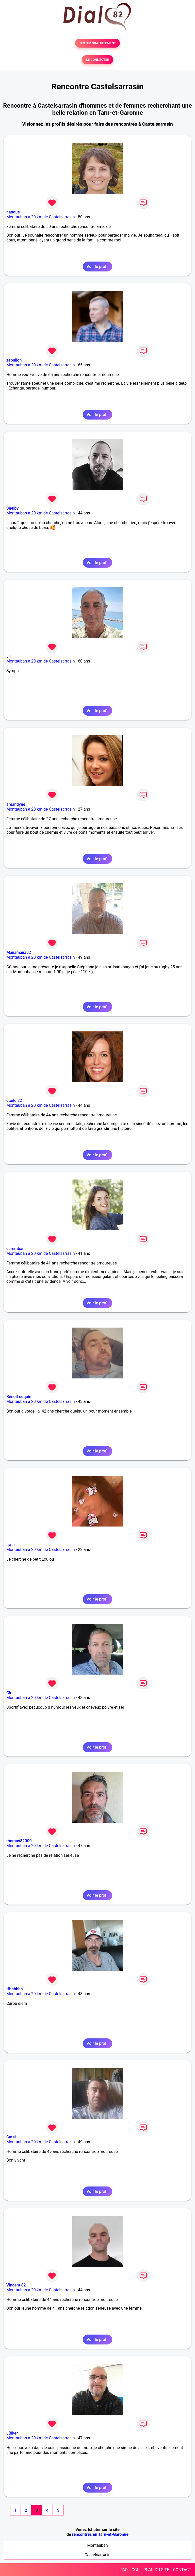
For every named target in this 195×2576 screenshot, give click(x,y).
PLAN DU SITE (156, 2569)
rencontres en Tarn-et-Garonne (100, 2534)
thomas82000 (19, 1840)
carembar (15, 1248)
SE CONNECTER (97, 60)
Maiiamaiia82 (18, 952)
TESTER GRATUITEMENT (97, 43)
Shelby (12, 508)
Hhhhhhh (14, 1989)
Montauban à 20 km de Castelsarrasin (40, 216)
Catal (11, 2137)
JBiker (12, 2433)
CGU (136, 2569)
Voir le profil (97, 266)
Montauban (97, 2545)
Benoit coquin (18, 1396)
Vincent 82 (16, 2285)
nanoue (13, 212)
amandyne (15, 804)
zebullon (14, 360)
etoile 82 (14, 1100)
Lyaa (10, 1544)
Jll (8, 656)
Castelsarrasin (97, 2554)
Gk (8, 1692)
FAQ (124, 2569)
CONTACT (182, 2569)
